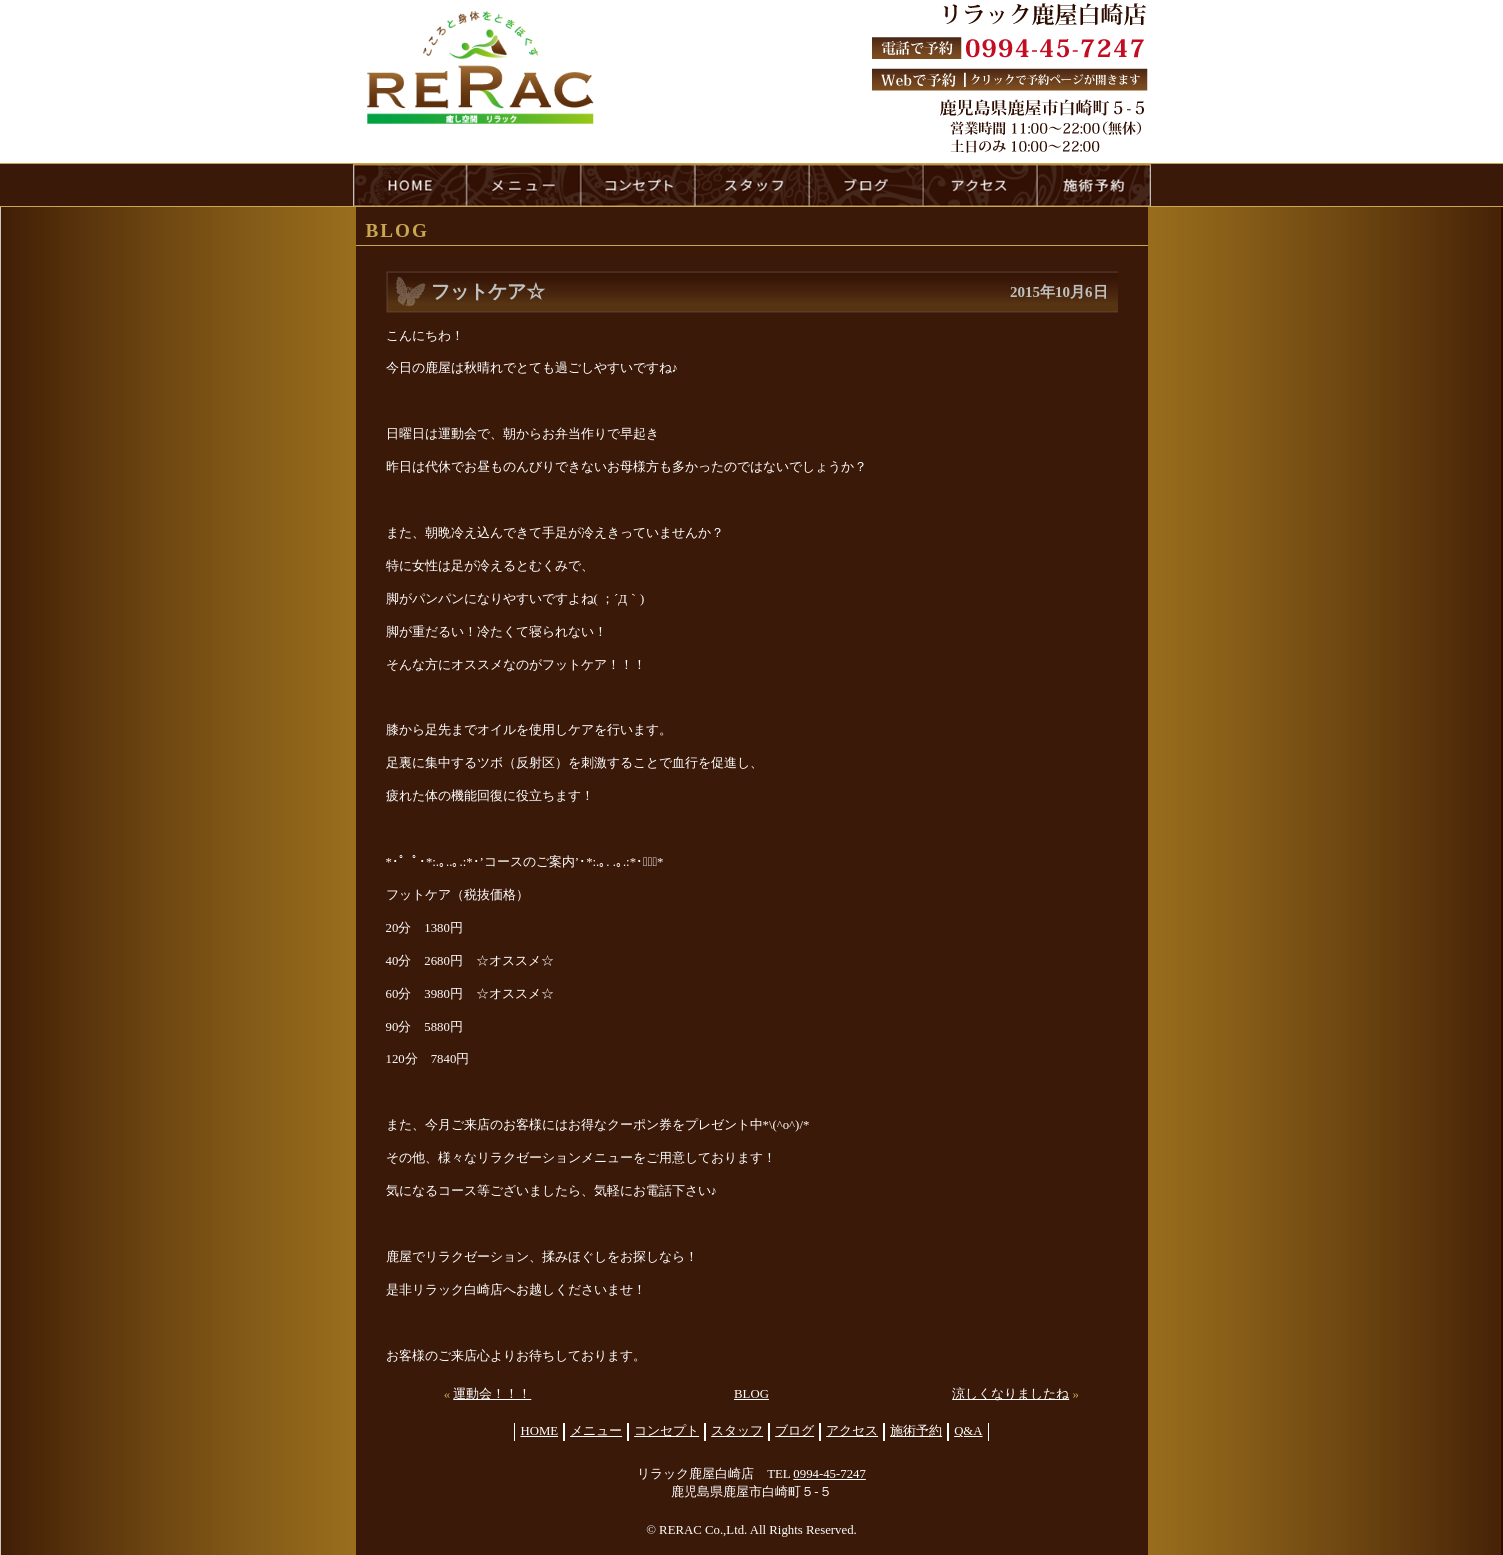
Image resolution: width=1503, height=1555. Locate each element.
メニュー (596, 1431)
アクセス (852, 1431)
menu (524, 185)
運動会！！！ (492, 1394)
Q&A (968, 1431)
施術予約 (916, 1431)
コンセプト (666, 1431)
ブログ (794, 1431)
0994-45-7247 (829, 1474)
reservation (1094, 185)
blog (866, 185)
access (980, 185)
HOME (410, 185)
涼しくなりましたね (1010, 1394)
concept (638, 185)
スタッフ (737, 1431)
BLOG (751, 1394)
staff (752, 185)
